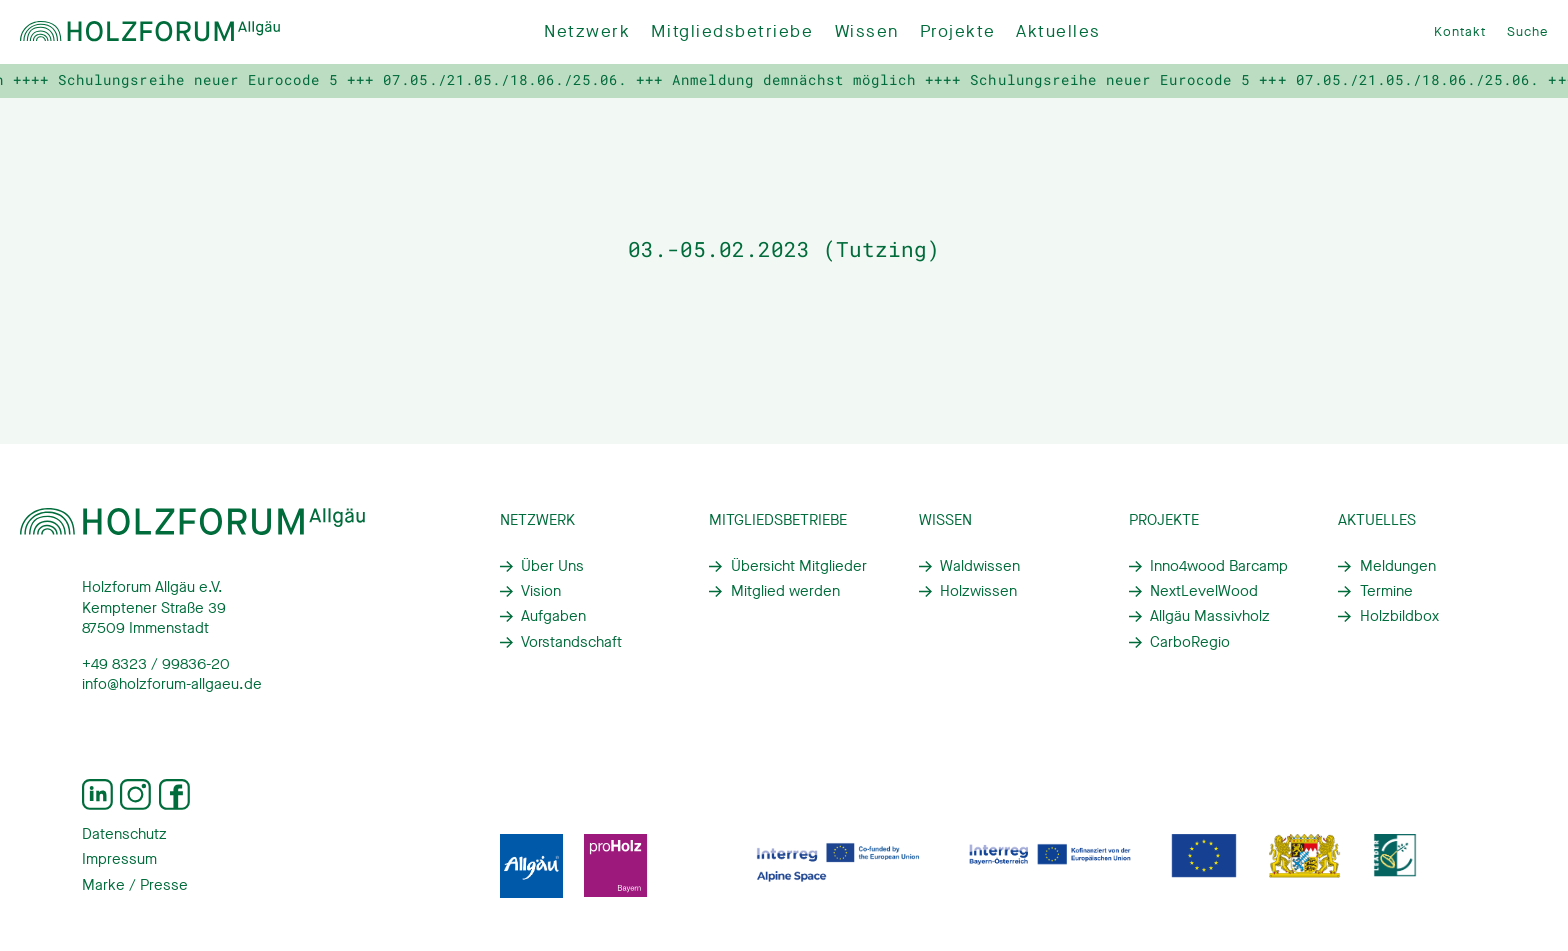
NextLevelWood (1204, 591)
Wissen (867, 31)
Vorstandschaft (571, 642)
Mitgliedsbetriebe (732, 31)
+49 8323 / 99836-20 (156, 664)
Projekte (957, 31)
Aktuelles (1058, 31)
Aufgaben (553, 616)
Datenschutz (124, 834)
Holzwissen (978, 591)
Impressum (119, 859)
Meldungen (1398, 566)
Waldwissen (980, 566)
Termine (1386, 591)
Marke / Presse (135, 885)
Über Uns (552, 566)
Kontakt (1460, 31)
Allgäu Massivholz (1210, 616)
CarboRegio (1190, 642)
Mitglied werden (785, 591)
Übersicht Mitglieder (799, 566)
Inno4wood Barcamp (1219, 566)
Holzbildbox (1399, 616)
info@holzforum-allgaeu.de (172, 684)
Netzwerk (587, 31)
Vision (541, 591)
